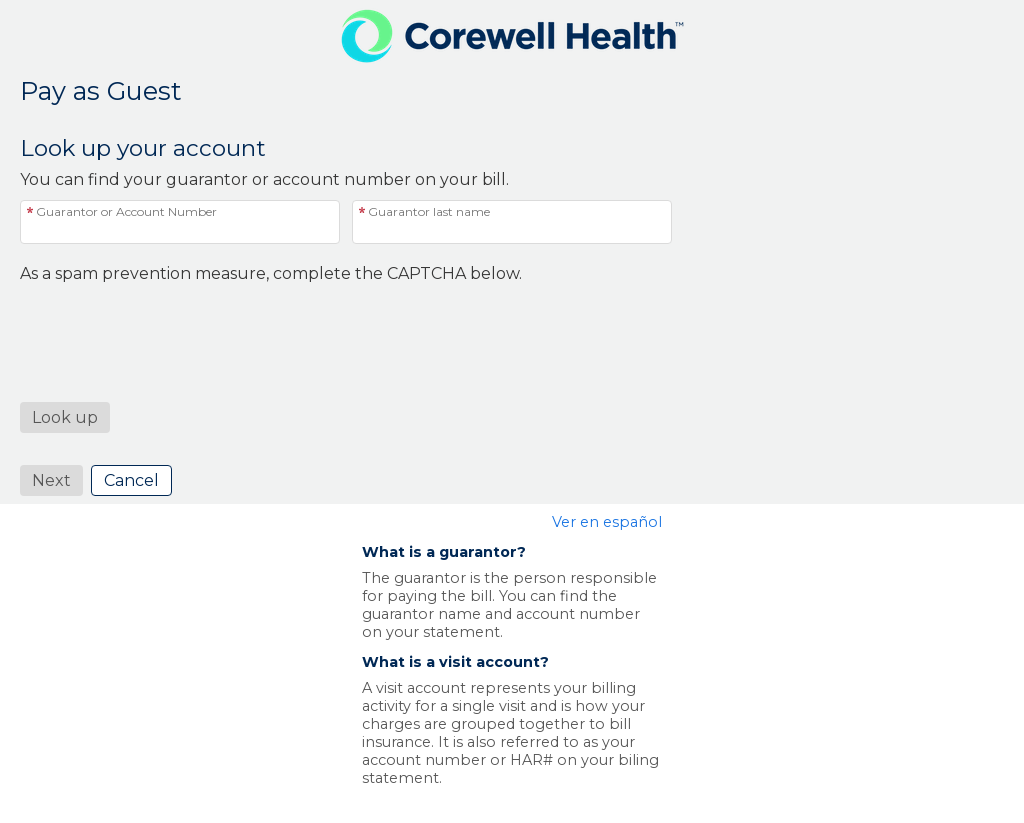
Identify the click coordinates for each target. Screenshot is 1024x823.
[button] (65, 417)
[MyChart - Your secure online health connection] (512, 36)
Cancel (131, 480)
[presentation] (172, 322)
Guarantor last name (429, 211)
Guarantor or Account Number (126, 211)
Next (51, 480)
